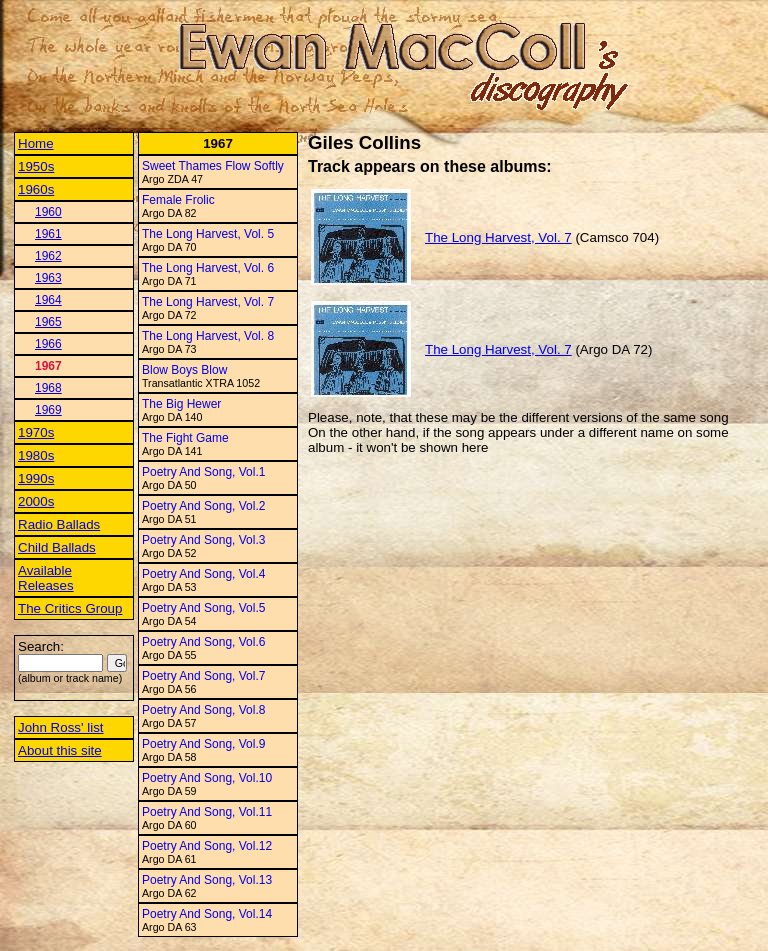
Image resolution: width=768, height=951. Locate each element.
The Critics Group (70, 608)
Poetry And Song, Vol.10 (207, 778)
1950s (36, 166)
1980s (36, 455)
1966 (48, 344)
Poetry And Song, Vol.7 (203, 676)
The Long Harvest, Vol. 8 (208, 336)
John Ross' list (61, 727)
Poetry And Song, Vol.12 (207, 846)
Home (36, 143)
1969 (48, 410)
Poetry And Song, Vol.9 (203, 744)
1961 (48, 234)
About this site (60, 750)
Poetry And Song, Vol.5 (203, 608)
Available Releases (46, 578)
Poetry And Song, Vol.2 (203, 506)
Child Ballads (57, 547)
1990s (36, 478)
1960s (36, 189)
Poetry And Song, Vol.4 (203, 574)
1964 (48, 300)
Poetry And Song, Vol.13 (207, 880)
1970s (36, 432)
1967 (48, 366)
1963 (48, 278)
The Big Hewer (181, 404)
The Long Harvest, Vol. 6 (208, 268)
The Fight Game (185, 438)
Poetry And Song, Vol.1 (203, 472)
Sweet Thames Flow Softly (213, 166)
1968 (48, 388)
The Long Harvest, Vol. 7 (208, 302)
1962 (48, 256)
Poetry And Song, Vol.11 (207, 812)
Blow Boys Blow (184, 370)
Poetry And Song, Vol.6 (203, 642)
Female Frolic (178, 200)
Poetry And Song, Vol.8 (203, 710)
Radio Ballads (59, 524)
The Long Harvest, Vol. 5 (208, 234)
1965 (48, 322)
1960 (48, 212)
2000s (36, 501)
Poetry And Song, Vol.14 (207, 914)
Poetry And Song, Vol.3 (203, 540)
